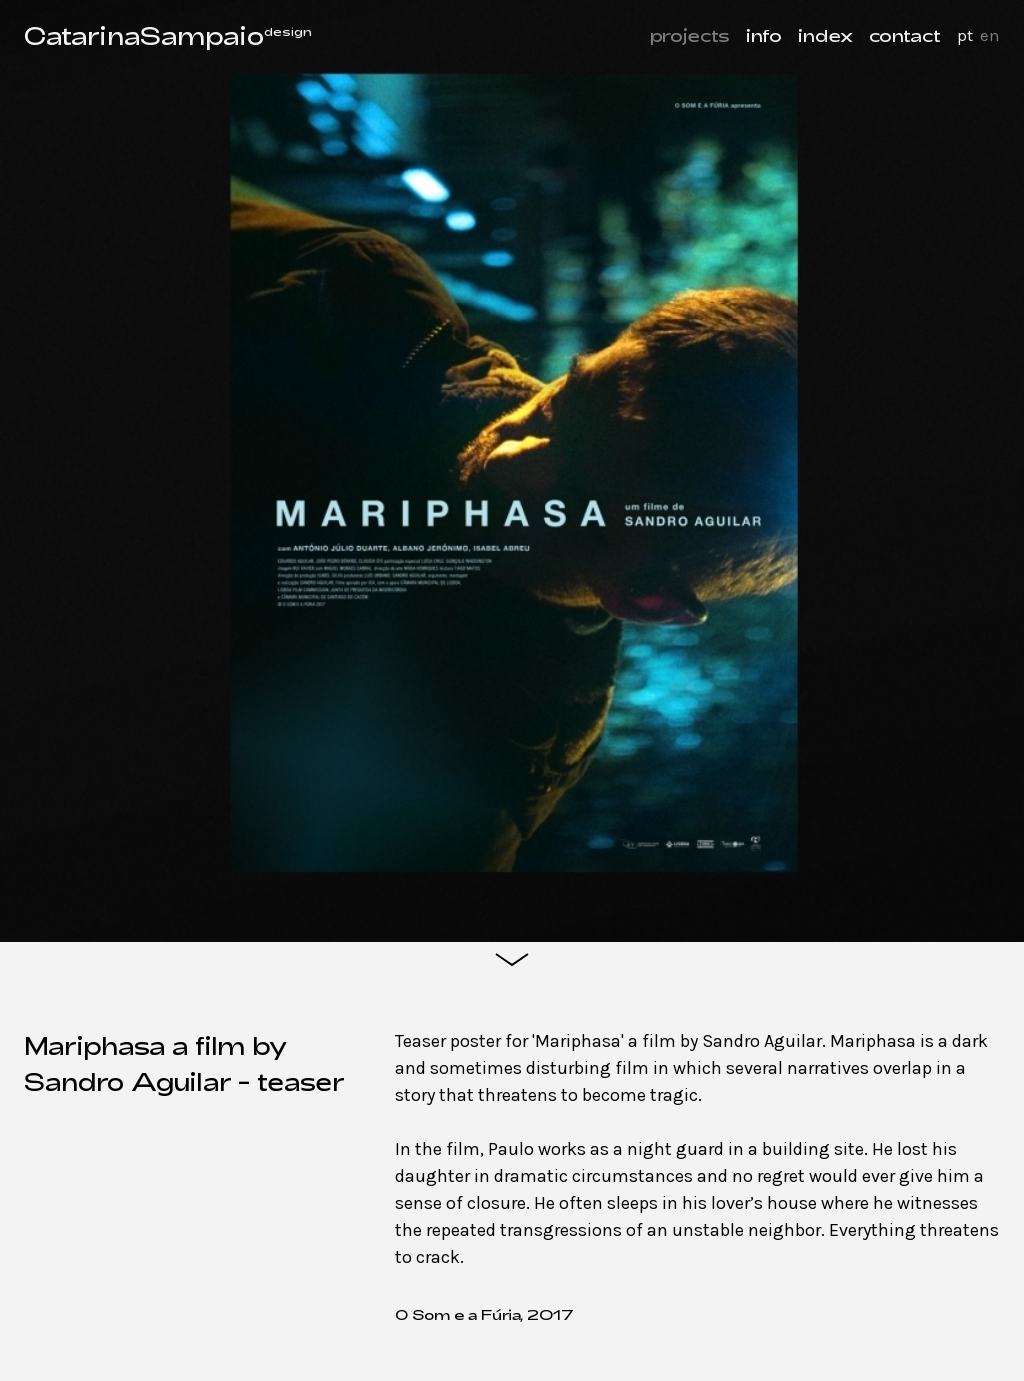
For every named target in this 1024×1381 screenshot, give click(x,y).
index (825, 35)
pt (965, 35)
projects (689, 35)
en (990, 35)
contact (905, 35)
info (764, 35)
